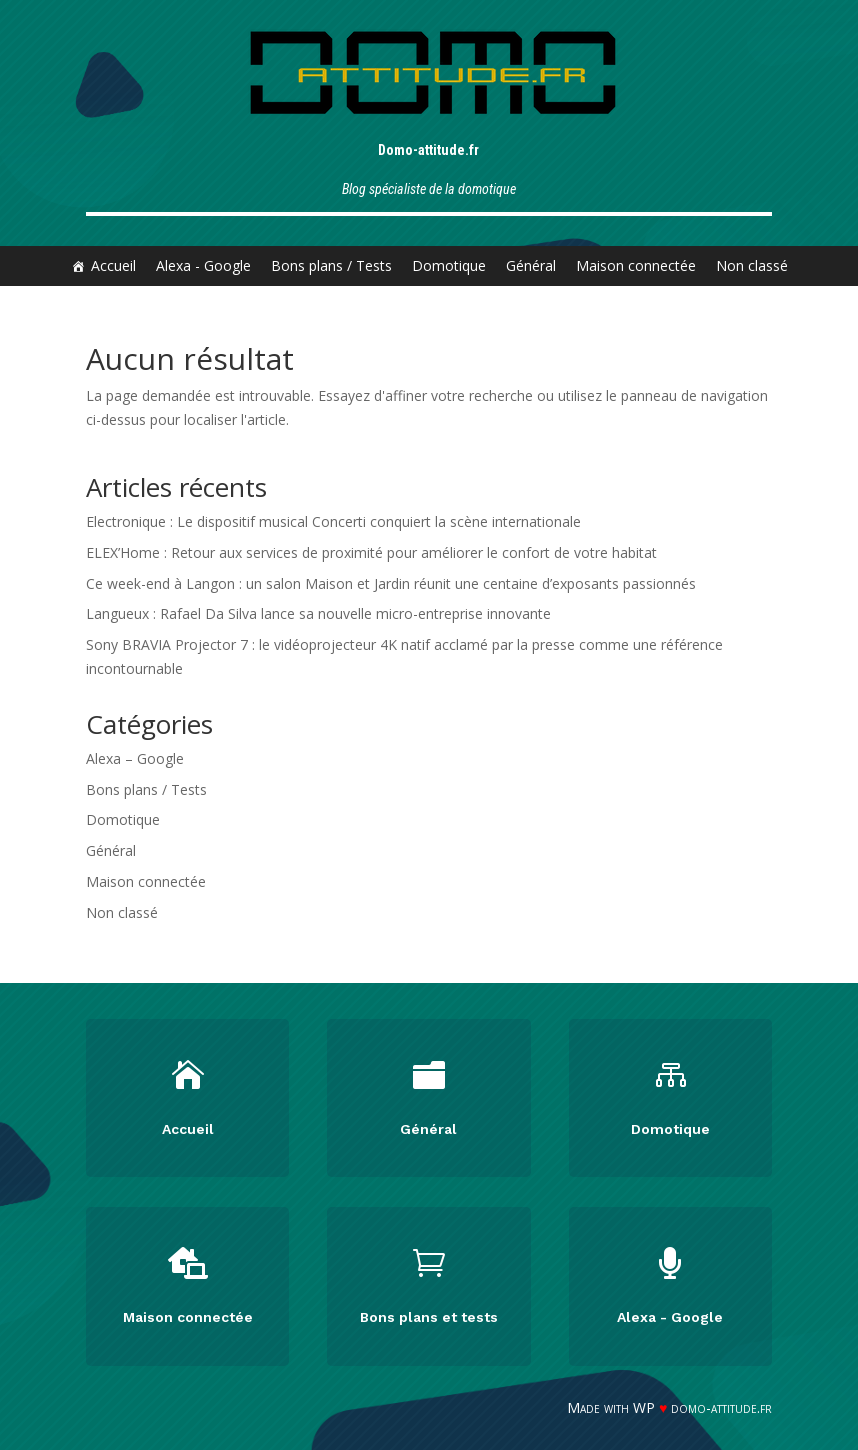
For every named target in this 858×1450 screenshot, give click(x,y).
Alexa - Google (203, 265)
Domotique (449, 265)
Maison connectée (636, 265)
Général (531, 265)
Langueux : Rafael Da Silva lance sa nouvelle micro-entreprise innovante (318, 613)
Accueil (113, 265)
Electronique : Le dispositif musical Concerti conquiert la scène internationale (333, 521)
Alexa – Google (135, 758)
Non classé (752, 265)
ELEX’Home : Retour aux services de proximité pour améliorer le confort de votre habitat (371, 552)
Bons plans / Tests (331, 265)
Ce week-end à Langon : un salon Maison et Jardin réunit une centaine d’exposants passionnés (391, 583)
